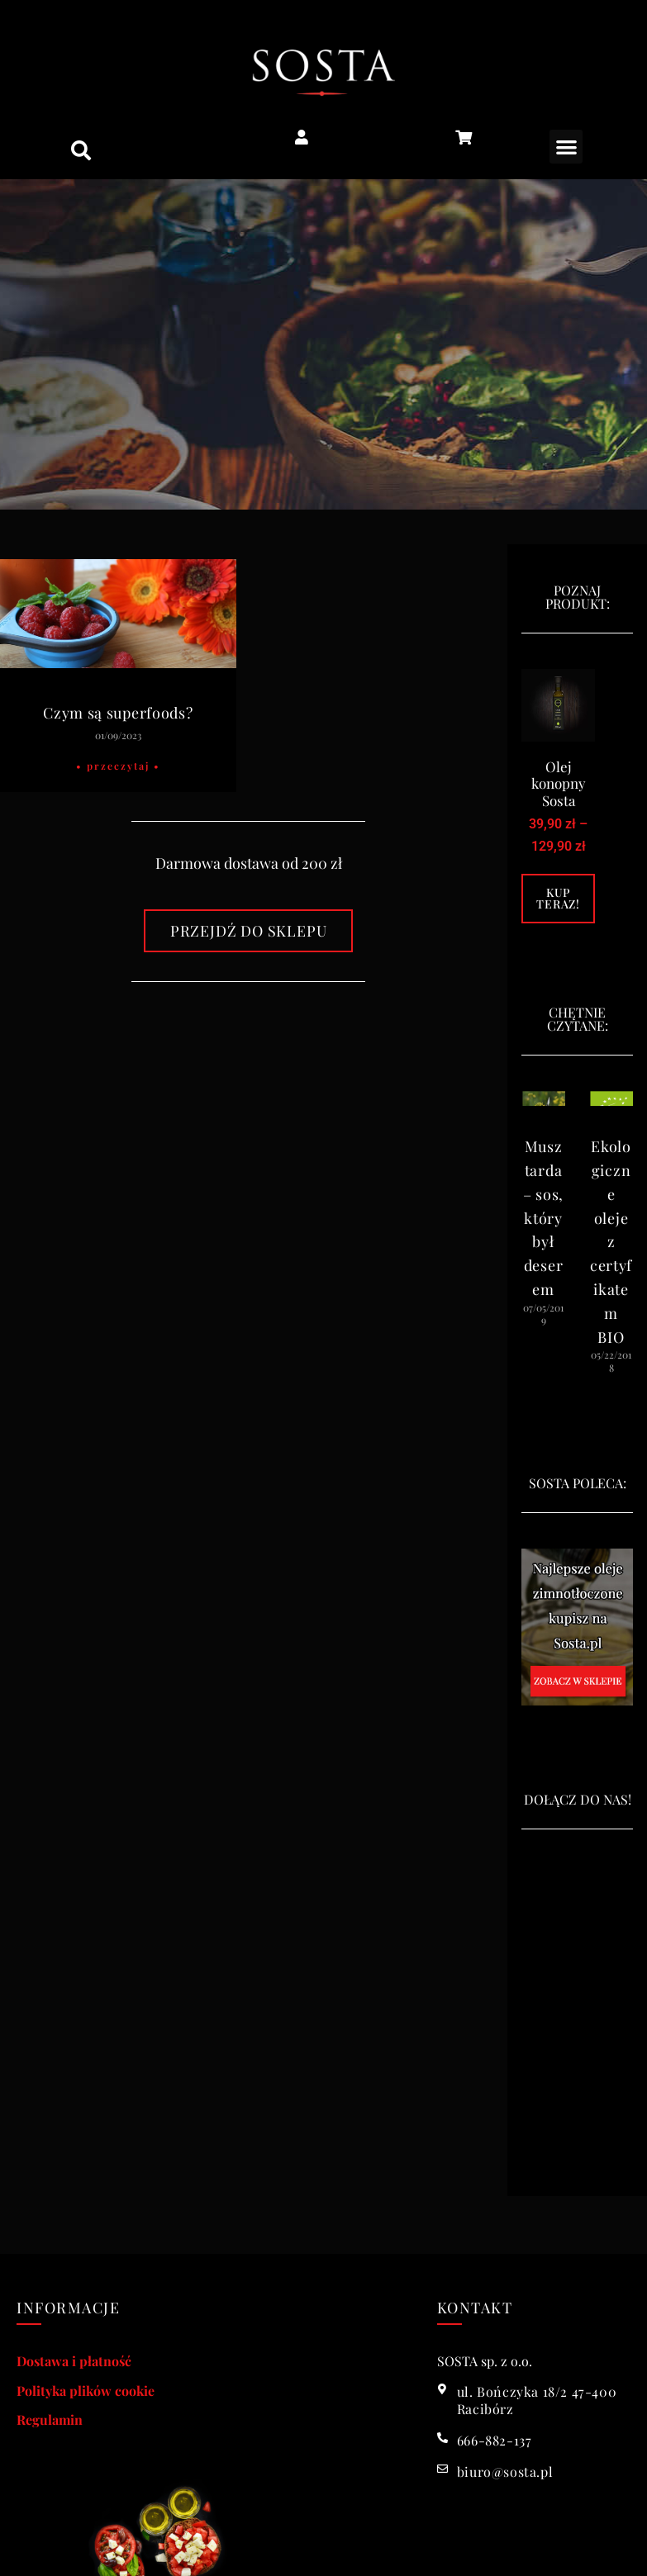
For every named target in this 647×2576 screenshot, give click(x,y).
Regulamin (50, 2419)
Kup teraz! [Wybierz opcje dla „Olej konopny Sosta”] (557, 898)
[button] (81, 150)
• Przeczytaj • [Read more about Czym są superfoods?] (118, 765)
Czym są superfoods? (118, 713)
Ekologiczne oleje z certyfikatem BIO (611, 1241)
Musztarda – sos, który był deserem (543, 1217)
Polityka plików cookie (86, 2390)
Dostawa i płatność (74, 2361)
